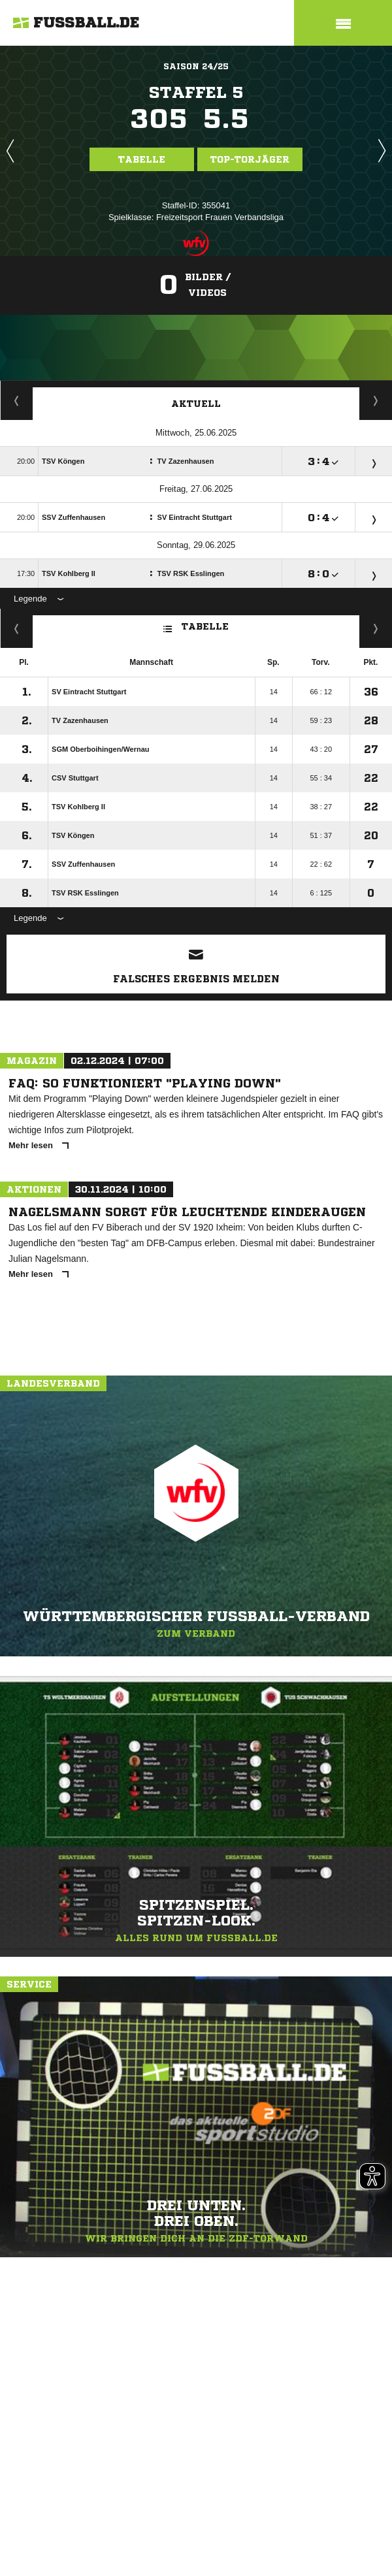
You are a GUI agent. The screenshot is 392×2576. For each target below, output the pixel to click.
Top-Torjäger (249, 159)
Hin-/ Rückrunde (376, 628)
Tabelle (141, 159)
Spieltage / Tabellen (376, 400)
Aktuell (196, 403)
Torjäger (17, 400)
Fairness (17, 628)
